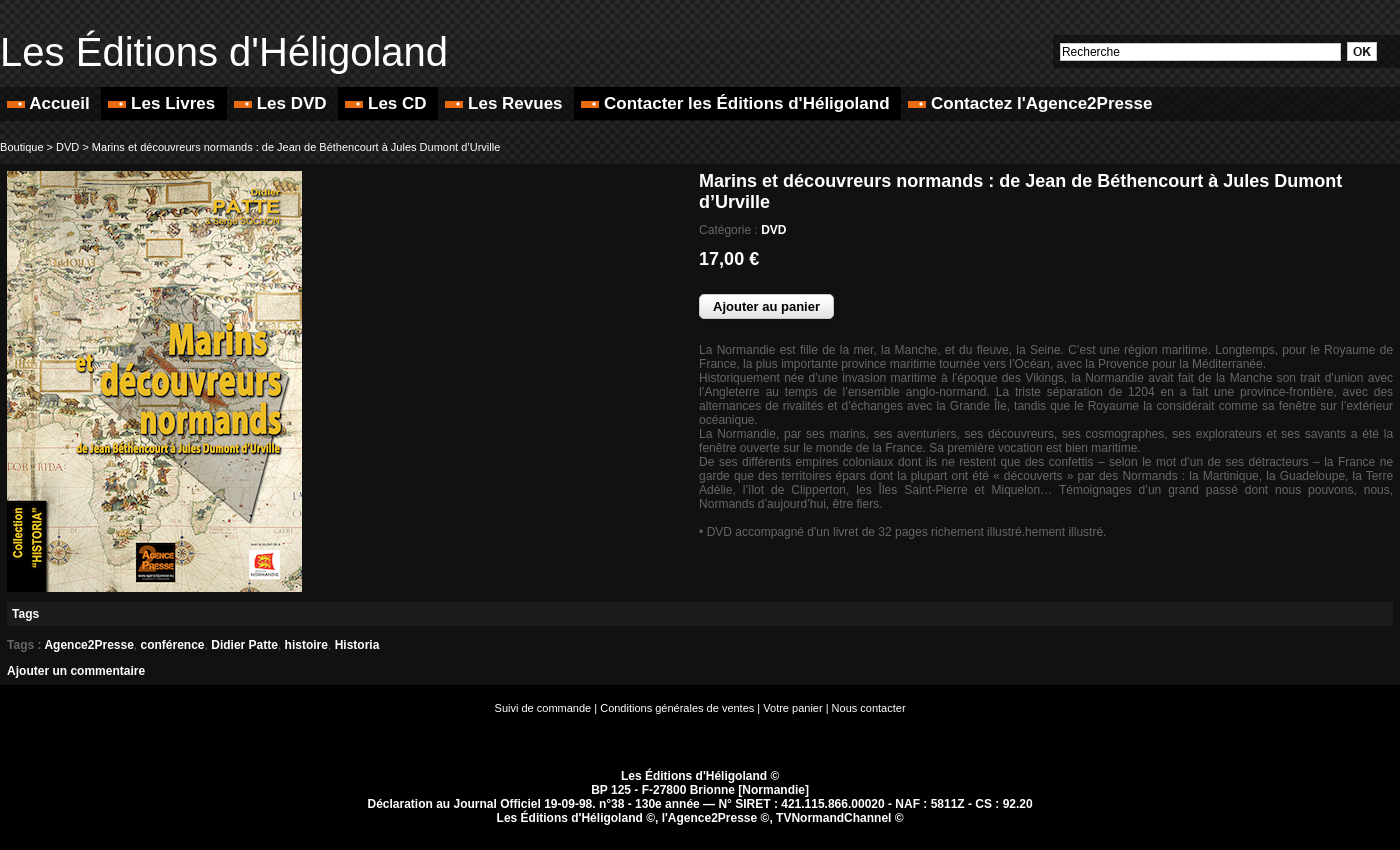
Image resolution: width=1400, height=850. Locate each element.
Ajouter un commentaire (76, 671)
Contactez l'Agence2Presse (1030, 103)
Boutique (21, 147)
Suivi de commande (543, 708)
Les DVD (282, 103)
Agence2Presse (88, 645)
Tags (25, 614)
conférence (173, 645)
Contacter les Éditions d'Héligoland (737, 103)
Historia (357, 645)
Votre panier (792, 708)
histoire (306, 645)
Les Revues (506, 103)
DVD (67, 147)
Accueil (50, 103)
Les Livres (164, 103)
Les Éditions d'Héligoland (224, 52)
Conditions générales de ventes (677, 708)
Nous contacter (869, 708)
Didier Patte (244, 645)
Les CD (388, 103)
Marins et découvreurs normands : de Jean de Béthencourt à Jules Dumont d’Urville (296, 147)
